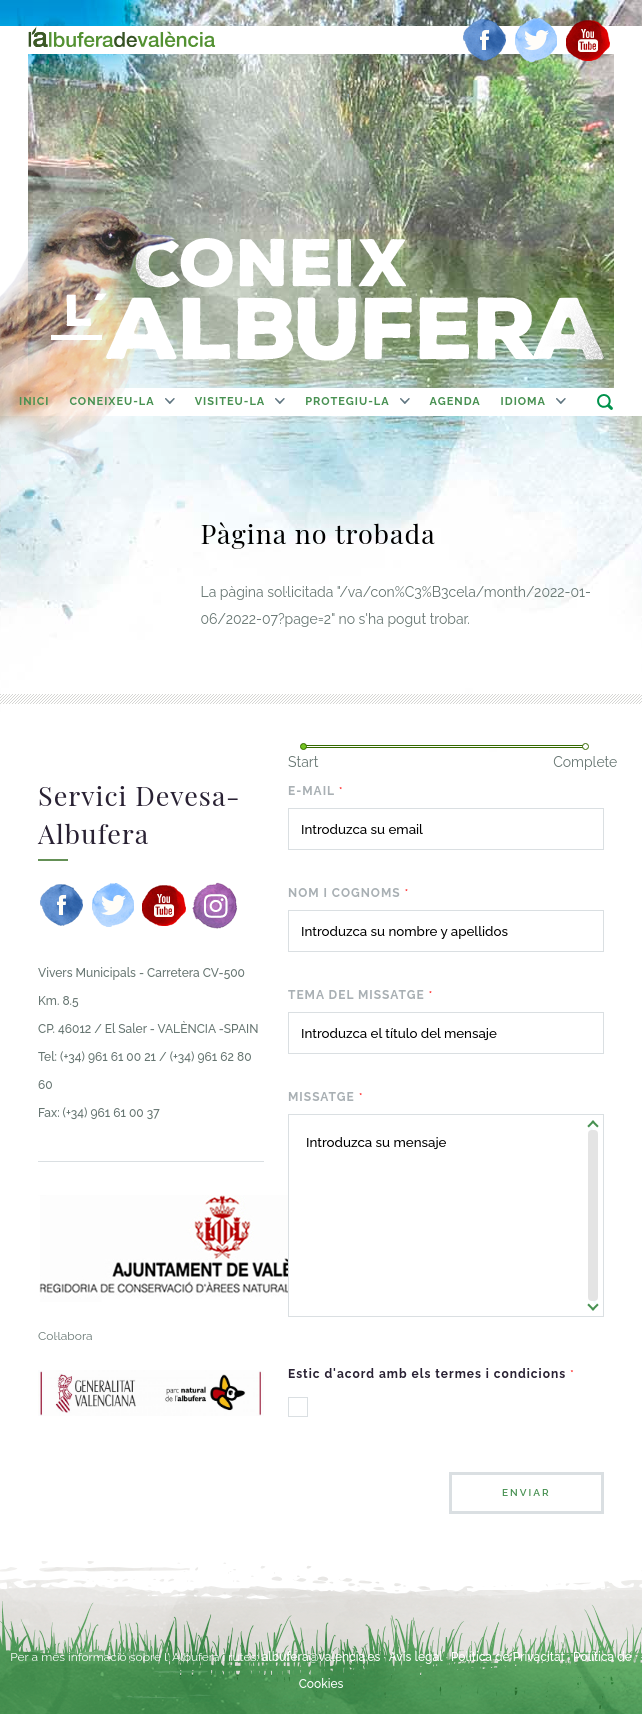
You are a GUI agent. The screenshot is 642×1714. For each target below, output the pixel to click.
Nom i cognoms (348, 893)
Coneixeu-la (111, 401)
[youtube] (588, 40)
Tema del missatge (360, 995)
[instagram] (215, 905)
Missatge (326, 1097)
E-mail (316, 791)
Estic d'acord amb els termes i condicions (431, 1374)
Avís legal (416, 1657)
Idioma (523, 401)
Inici (34, 401)
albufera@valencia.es (321, 1657)
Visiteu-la (230, 401)
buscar (604, 401)
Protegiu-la (347, 401)
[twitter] (536, 40)
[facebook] (485, 40)
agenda (455, 401)
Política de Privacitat (509, 1657)
